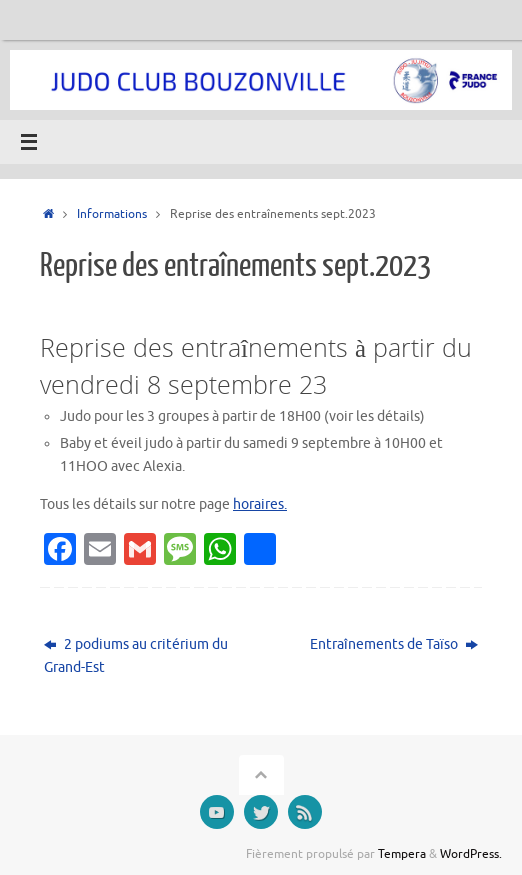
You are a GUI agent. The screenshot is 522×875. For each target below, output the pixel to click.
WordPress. (471, 854)
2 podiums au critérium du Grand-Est (136, 656)
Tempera (402, 854)
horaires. (260, 504)
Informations (112, 214)
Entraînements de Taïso (394, 644)
